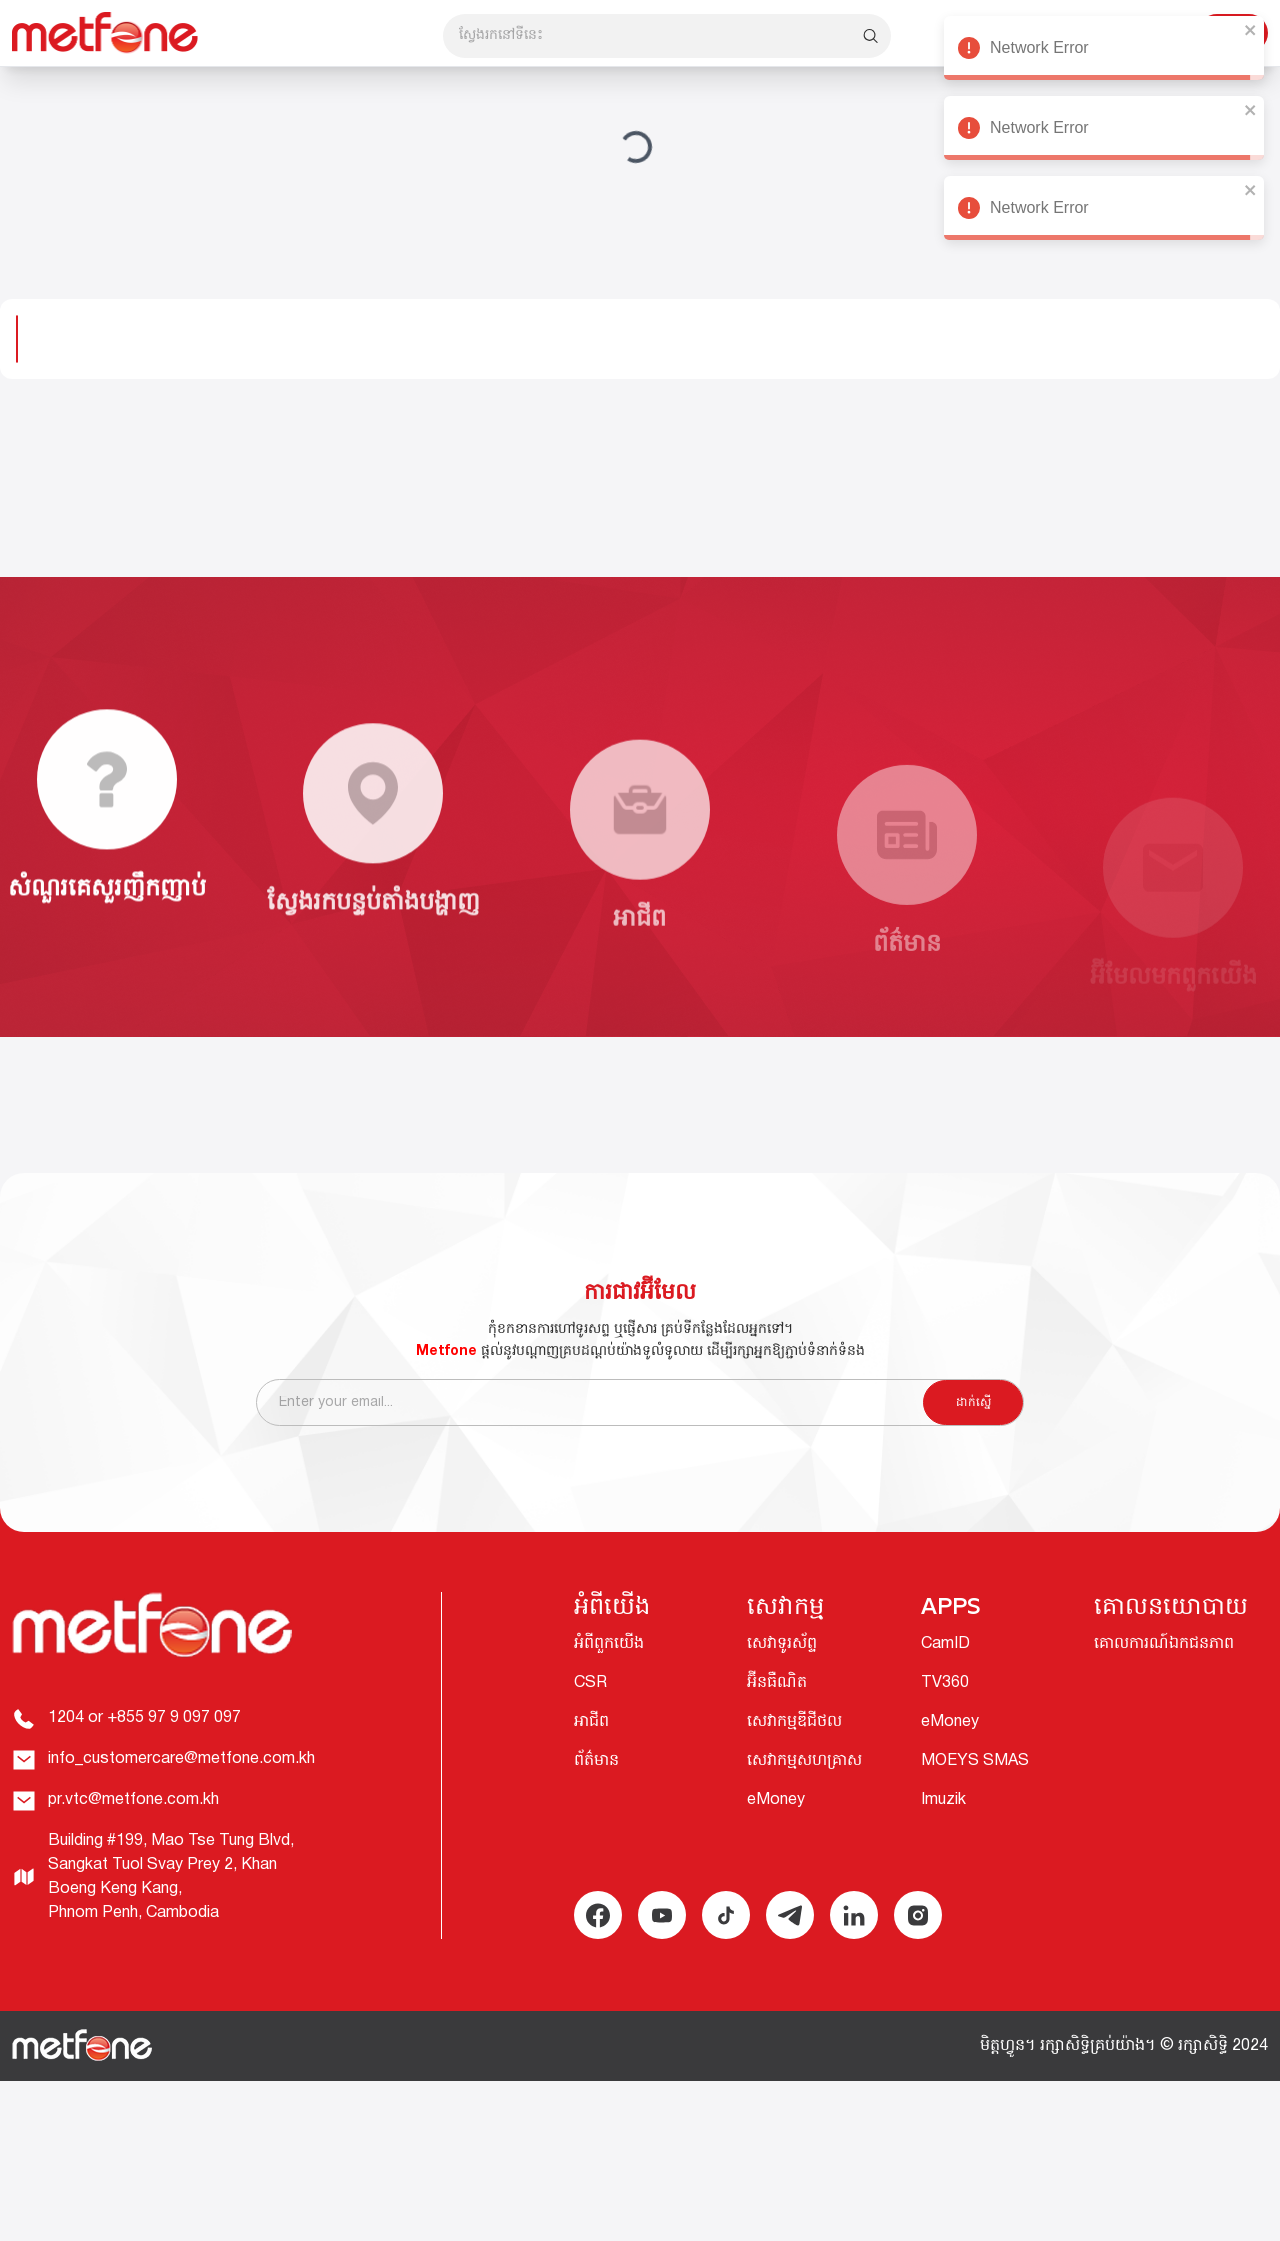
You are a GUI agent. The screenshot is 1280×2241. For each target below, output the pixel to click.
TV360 (945, 1683)
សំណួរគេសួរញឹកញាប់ (107, 922)
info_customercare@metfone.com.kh (181, 1759)
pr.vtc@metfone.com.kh (133, 1800)
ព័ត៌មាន (596, 1761)
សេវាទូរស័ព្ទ (782, 1644)
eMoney (776, 1800)
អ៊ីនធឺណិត (777, 1683)
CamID (945, 1644)
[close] (1249, 30)
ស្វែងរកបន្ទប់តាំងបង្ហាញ (373, 982)
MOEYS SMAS (975, 1761)
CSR (590, 1683)
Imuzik (943, 1800)
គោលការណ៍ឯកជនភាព (1164, 1644)
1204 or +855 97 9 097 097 (144, 1718)
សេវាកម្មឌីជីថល (794, 1722)
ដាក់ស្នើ (973, 1419)
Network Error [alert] (1102, 51)
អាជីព (591, 1722)
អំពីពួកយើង (609, 1644)
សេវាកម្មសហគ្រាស (804, 1761)
